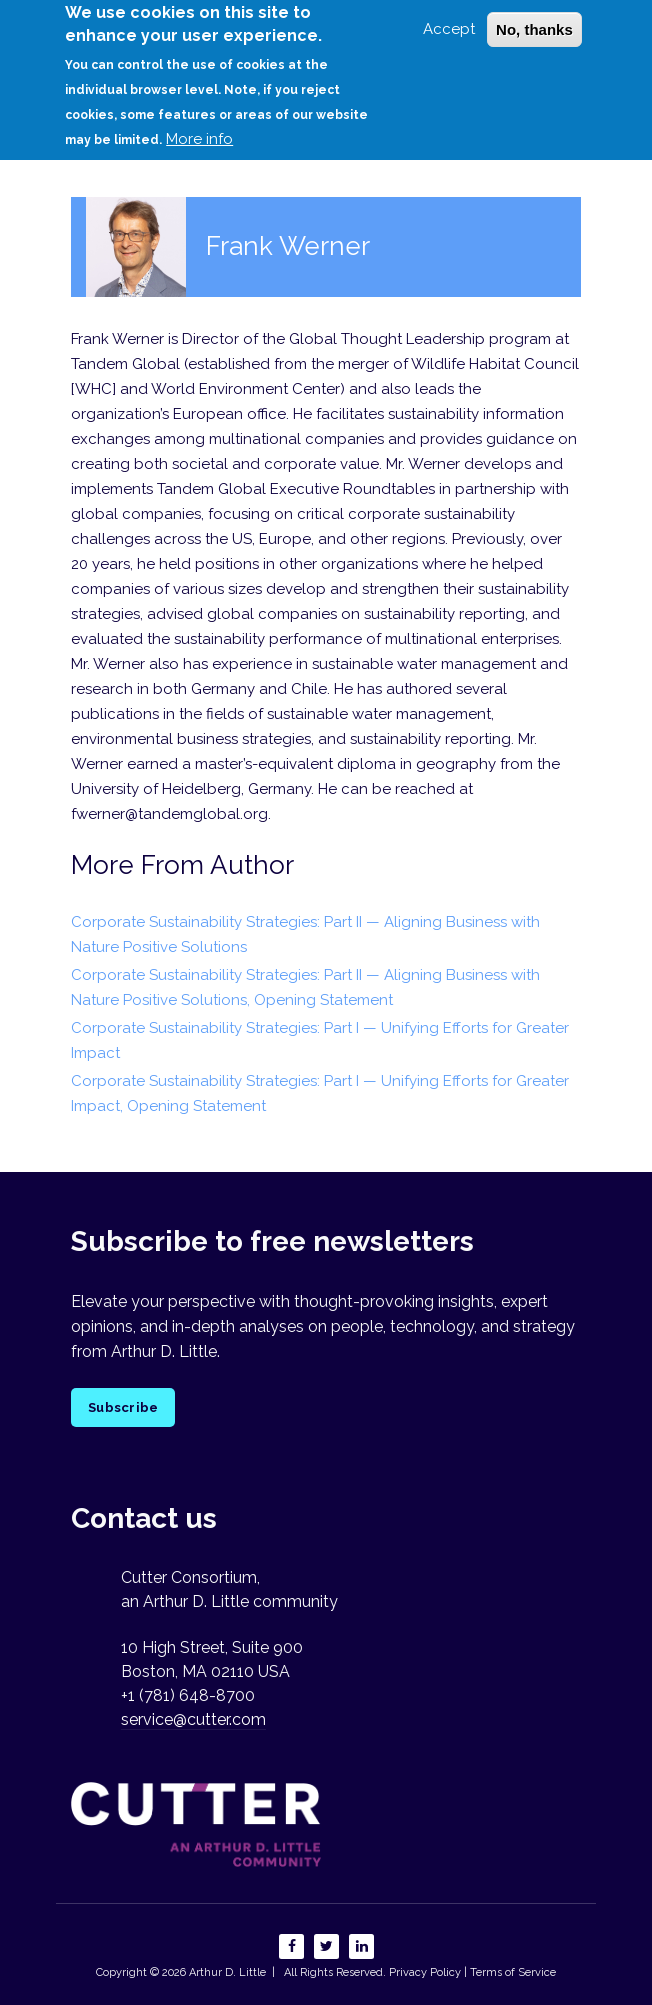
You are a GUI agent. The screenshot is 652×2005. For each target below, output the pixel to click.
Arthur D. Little (226, 1972)
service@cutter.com (193, 1719)
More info (199, 129)
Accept (449, 19)
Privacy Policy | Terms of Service (472, 1972)
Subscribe (123, 1407)
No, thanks (534, 19)
